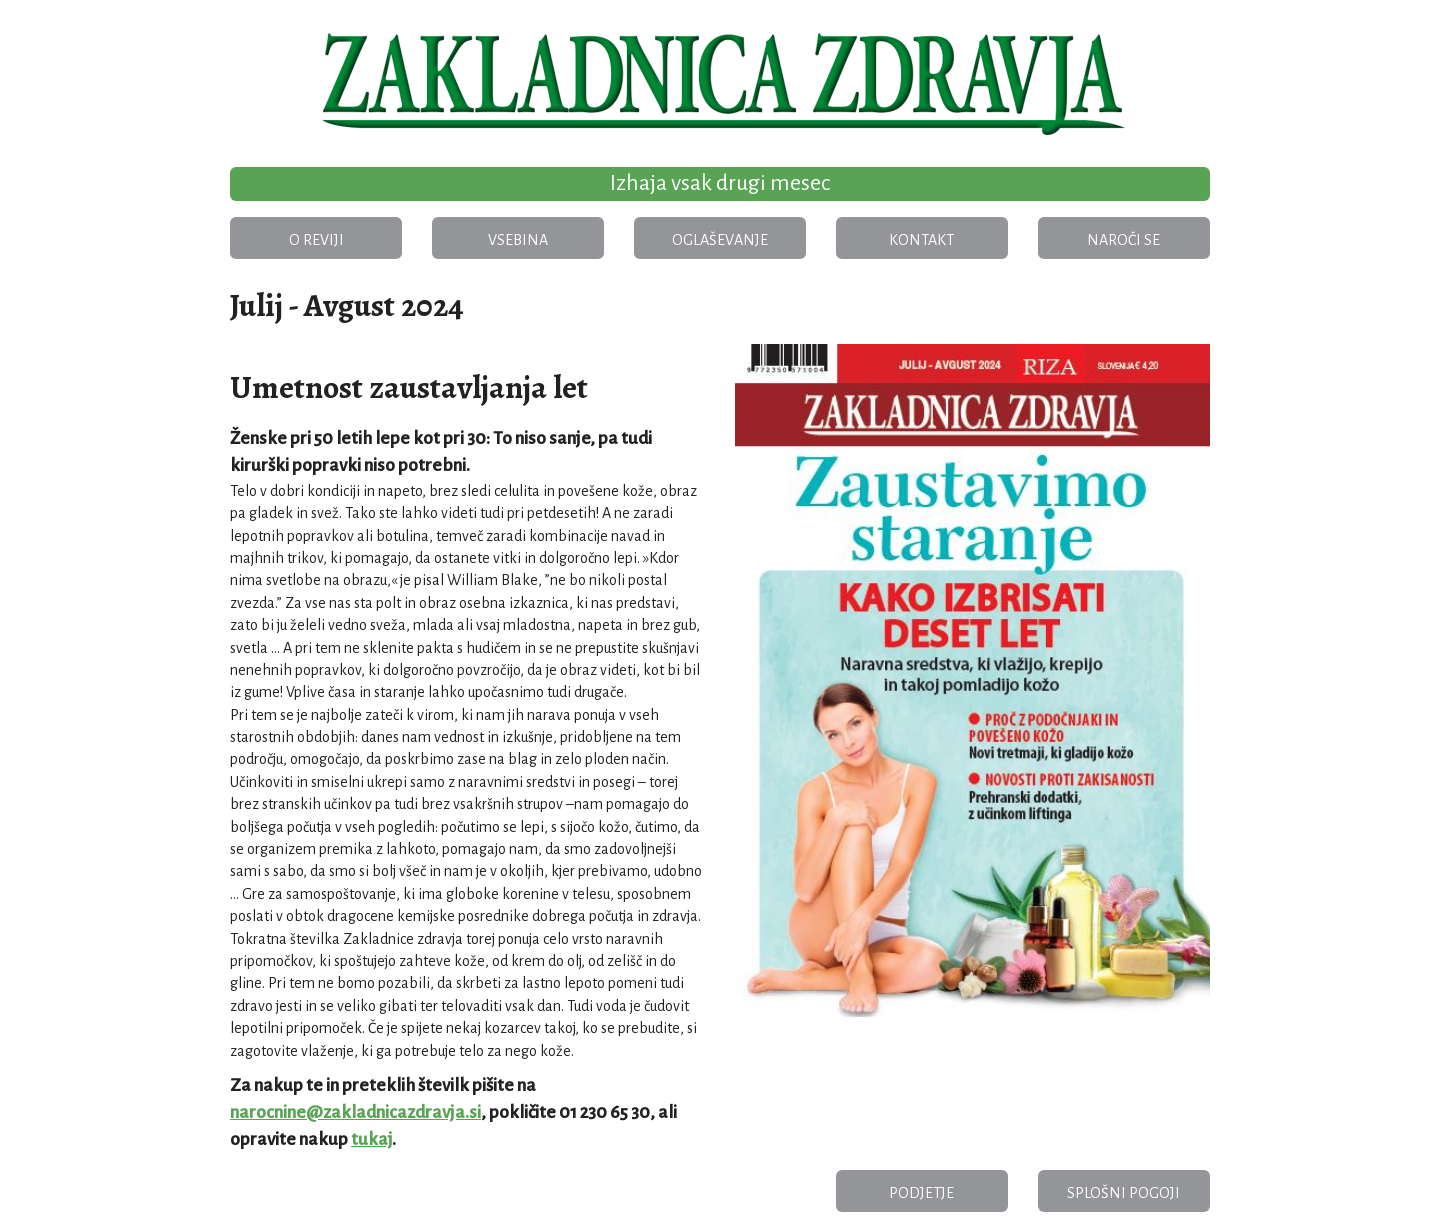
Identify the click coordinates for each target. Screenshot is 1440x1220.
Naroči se (1123, 240)
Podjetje (921, 1193)
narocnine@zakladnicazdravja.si (355, 1112)
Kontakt (921, 240)
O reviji (316, 240)
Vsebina (518, 240)
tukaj (371, 1139)
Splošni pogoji (1123, 1193)
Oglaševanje (720, 240)
